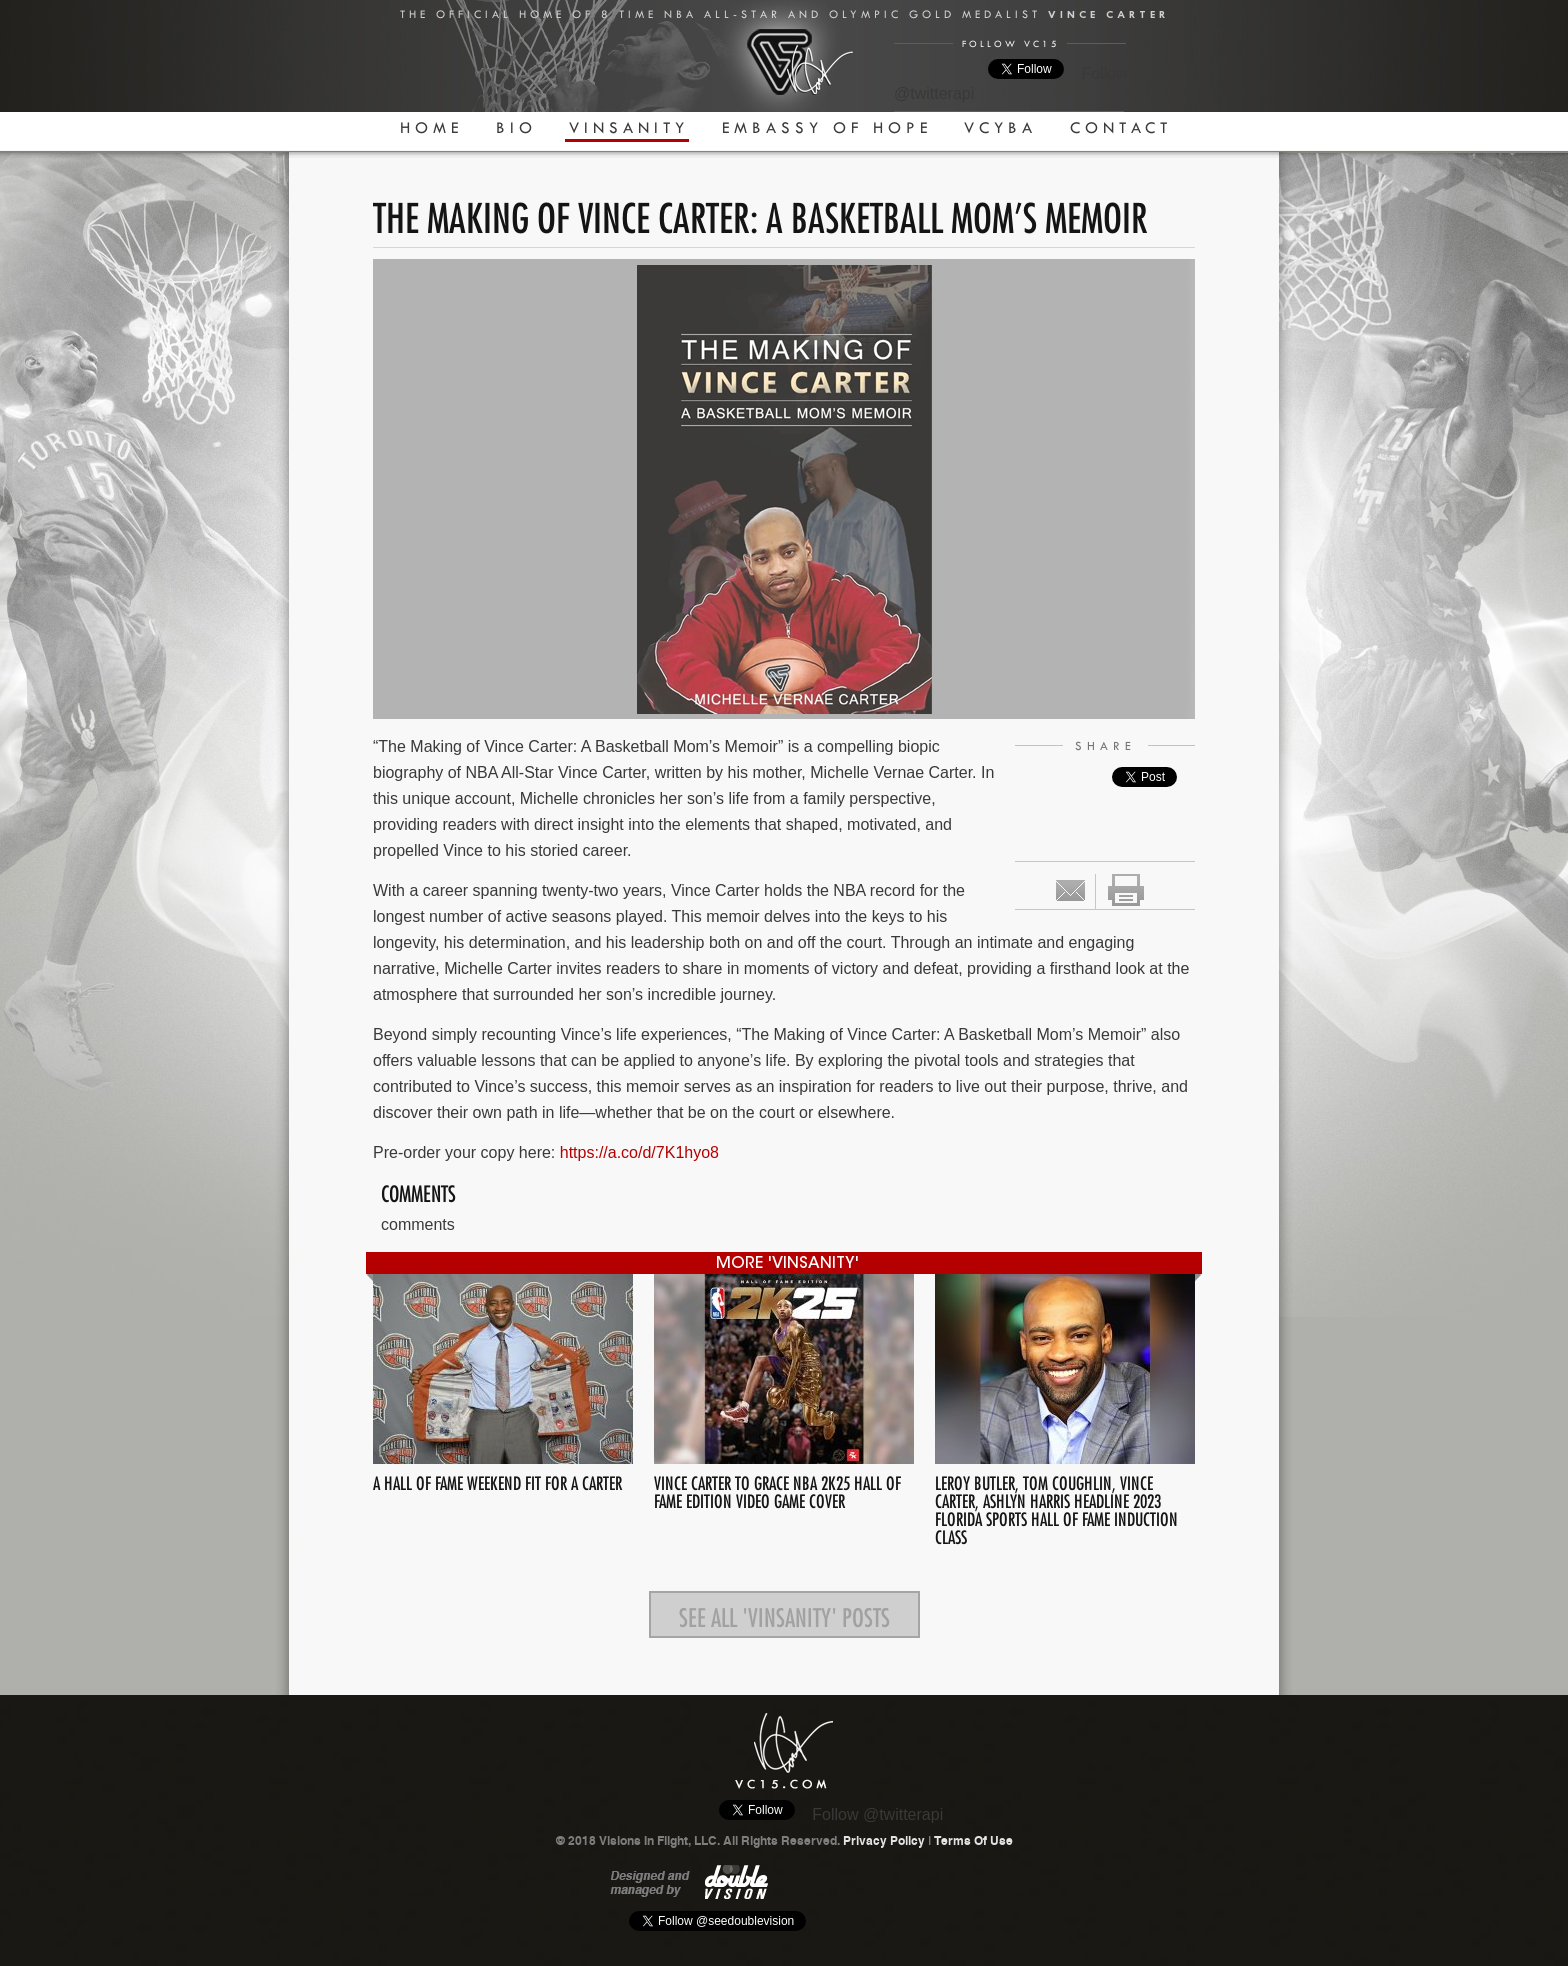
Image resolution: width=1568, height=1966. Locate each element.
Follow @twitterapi (877, 1814)
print (1126, 890)
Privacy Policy (884, 1841)
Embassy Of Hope (827, 127)
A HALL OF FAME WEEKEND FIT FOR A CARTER (497, 1480)
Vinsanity (629, 127)
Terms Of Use (973, 1841)
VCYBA (1000, 127)
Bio (516, 127)
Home (431, 127)
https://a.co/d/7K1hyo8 (639, 1152)
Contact (1121, 127)
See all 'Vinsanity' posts (784, 1614)
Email (1070, 890)
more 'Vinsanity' (787, 1264)
